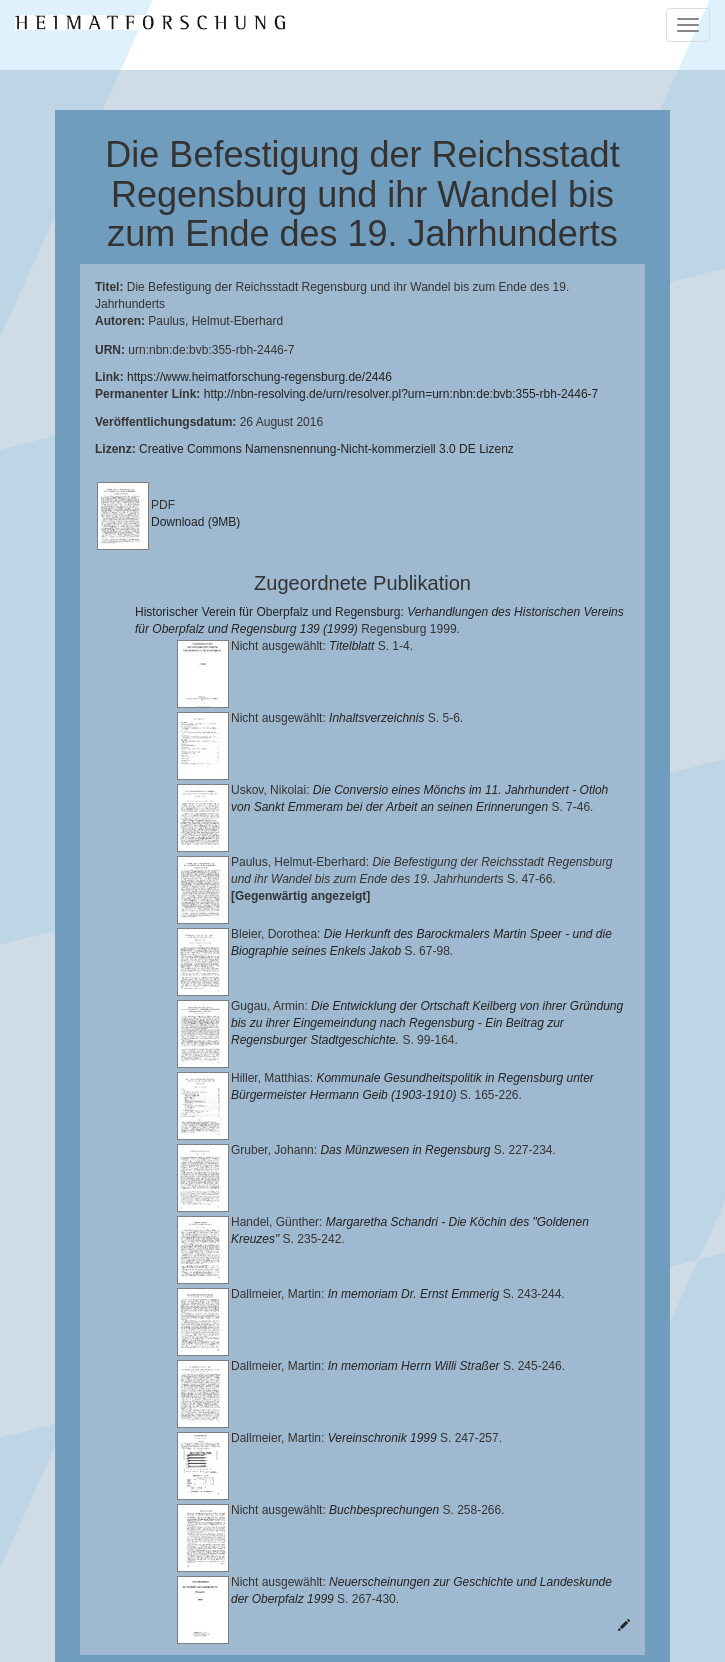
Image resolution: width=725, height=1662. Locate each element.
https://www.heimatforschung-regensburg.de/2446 (259, 377)
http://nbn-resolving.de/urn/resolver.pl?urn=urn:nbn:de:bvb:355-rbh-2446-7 (401, 394)
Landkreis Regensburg (460, 1587)
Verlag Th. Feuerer (522, 1603)
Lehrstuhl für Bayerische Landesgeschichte (324, 1571)
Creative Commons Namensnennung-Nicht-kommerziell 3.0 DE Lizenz (326, 449)
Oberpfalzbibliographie (450, 1619)
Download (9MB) (195, 522)
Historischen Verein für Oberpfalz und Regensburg (233, 1587)
